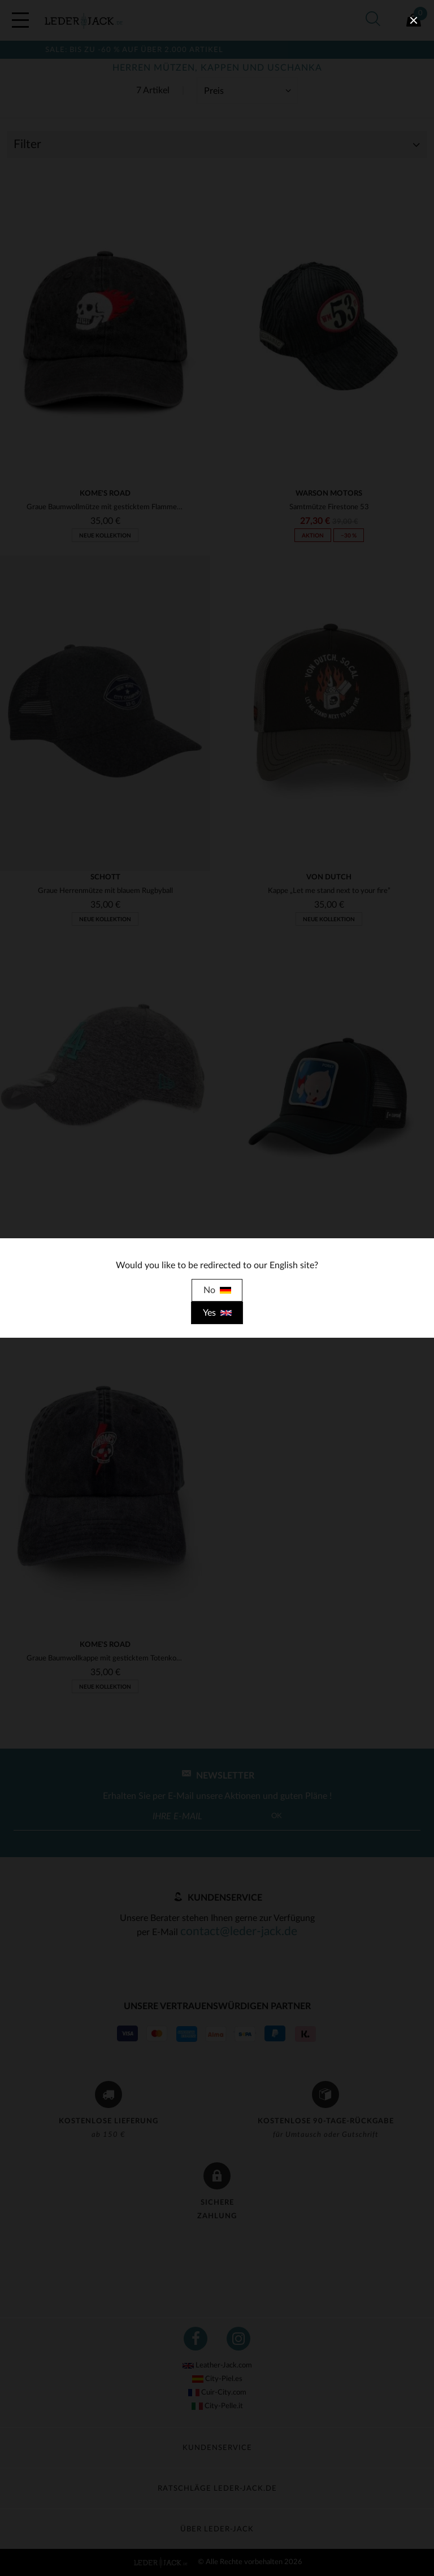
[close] (414, 20)
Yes (217, 1312)
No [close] (217, 1290)
